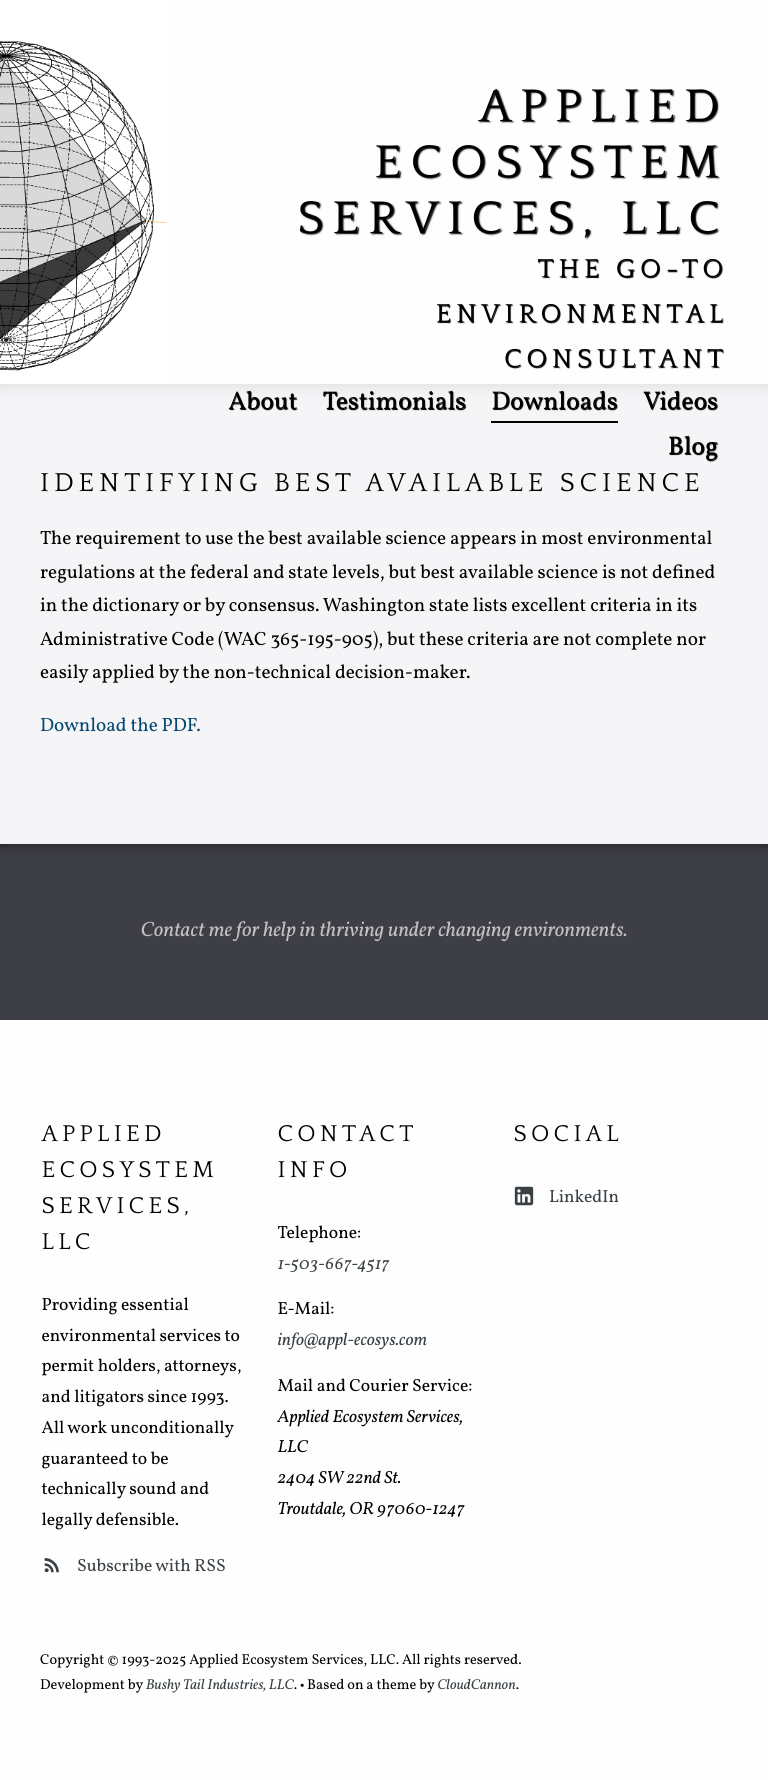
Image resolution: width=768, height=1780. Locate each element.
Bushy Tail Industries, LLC (220, 1686)
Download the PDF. (120, 727)
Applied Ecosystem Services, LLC (512, 163)
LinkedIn (566, 1197)
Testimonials (395, 403)
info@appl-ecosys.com (352, 1340)
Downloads (554, 403)
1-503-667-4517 (333, 1264)
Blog (693, 448)
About (262, 403)
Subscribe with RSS (133, 1566)
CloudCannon (476, 1686)
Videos (680, 403)
